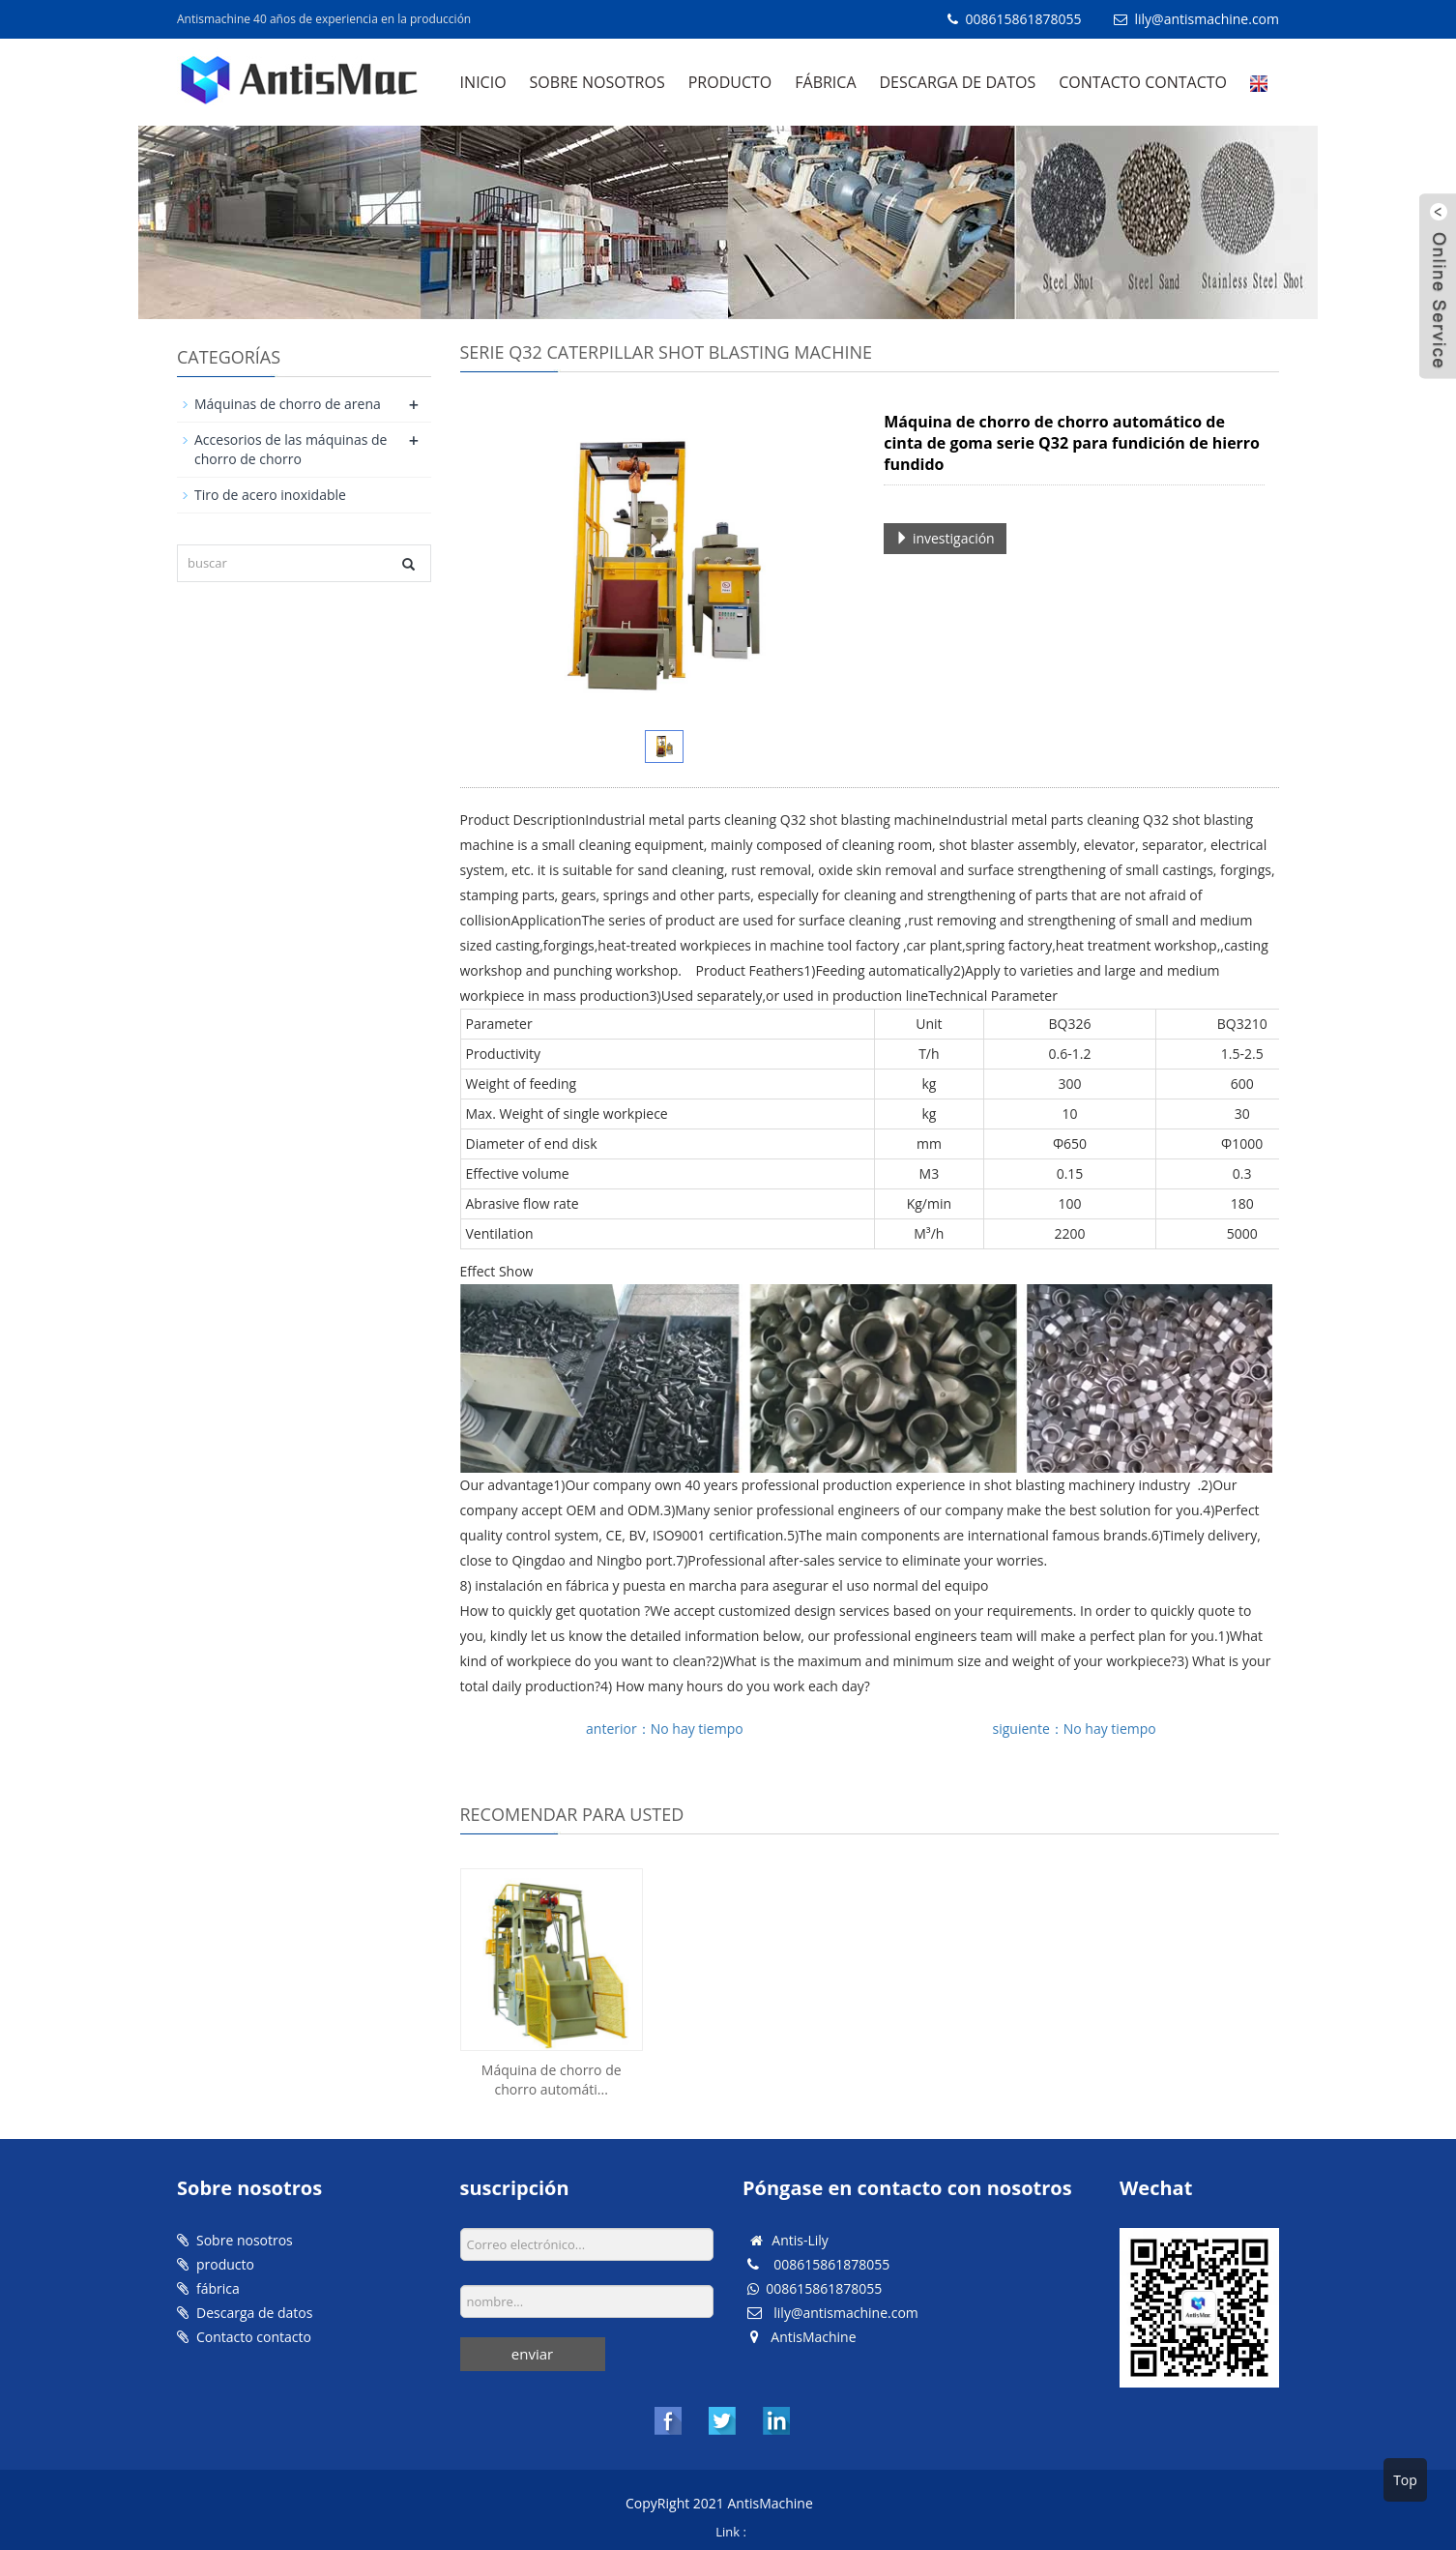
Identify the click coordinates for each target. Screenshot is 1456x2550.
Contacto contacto (1143, 82)
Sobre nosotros (597, 82)
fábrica (825, 82)
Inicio (483, 82)
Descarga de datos (958, 82)
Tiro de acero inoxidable (270, 494)
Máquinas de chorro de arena (287, 404)
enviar (532, 2353)
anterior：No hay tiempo (664, 1728)
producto (730, 82)
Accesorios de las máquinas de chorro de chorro (290, 449)
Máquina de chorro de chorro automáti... (551, 2079)
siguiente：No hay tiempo (1074, 1728)
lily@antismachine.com (1206, 19)
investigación (944, 538)
